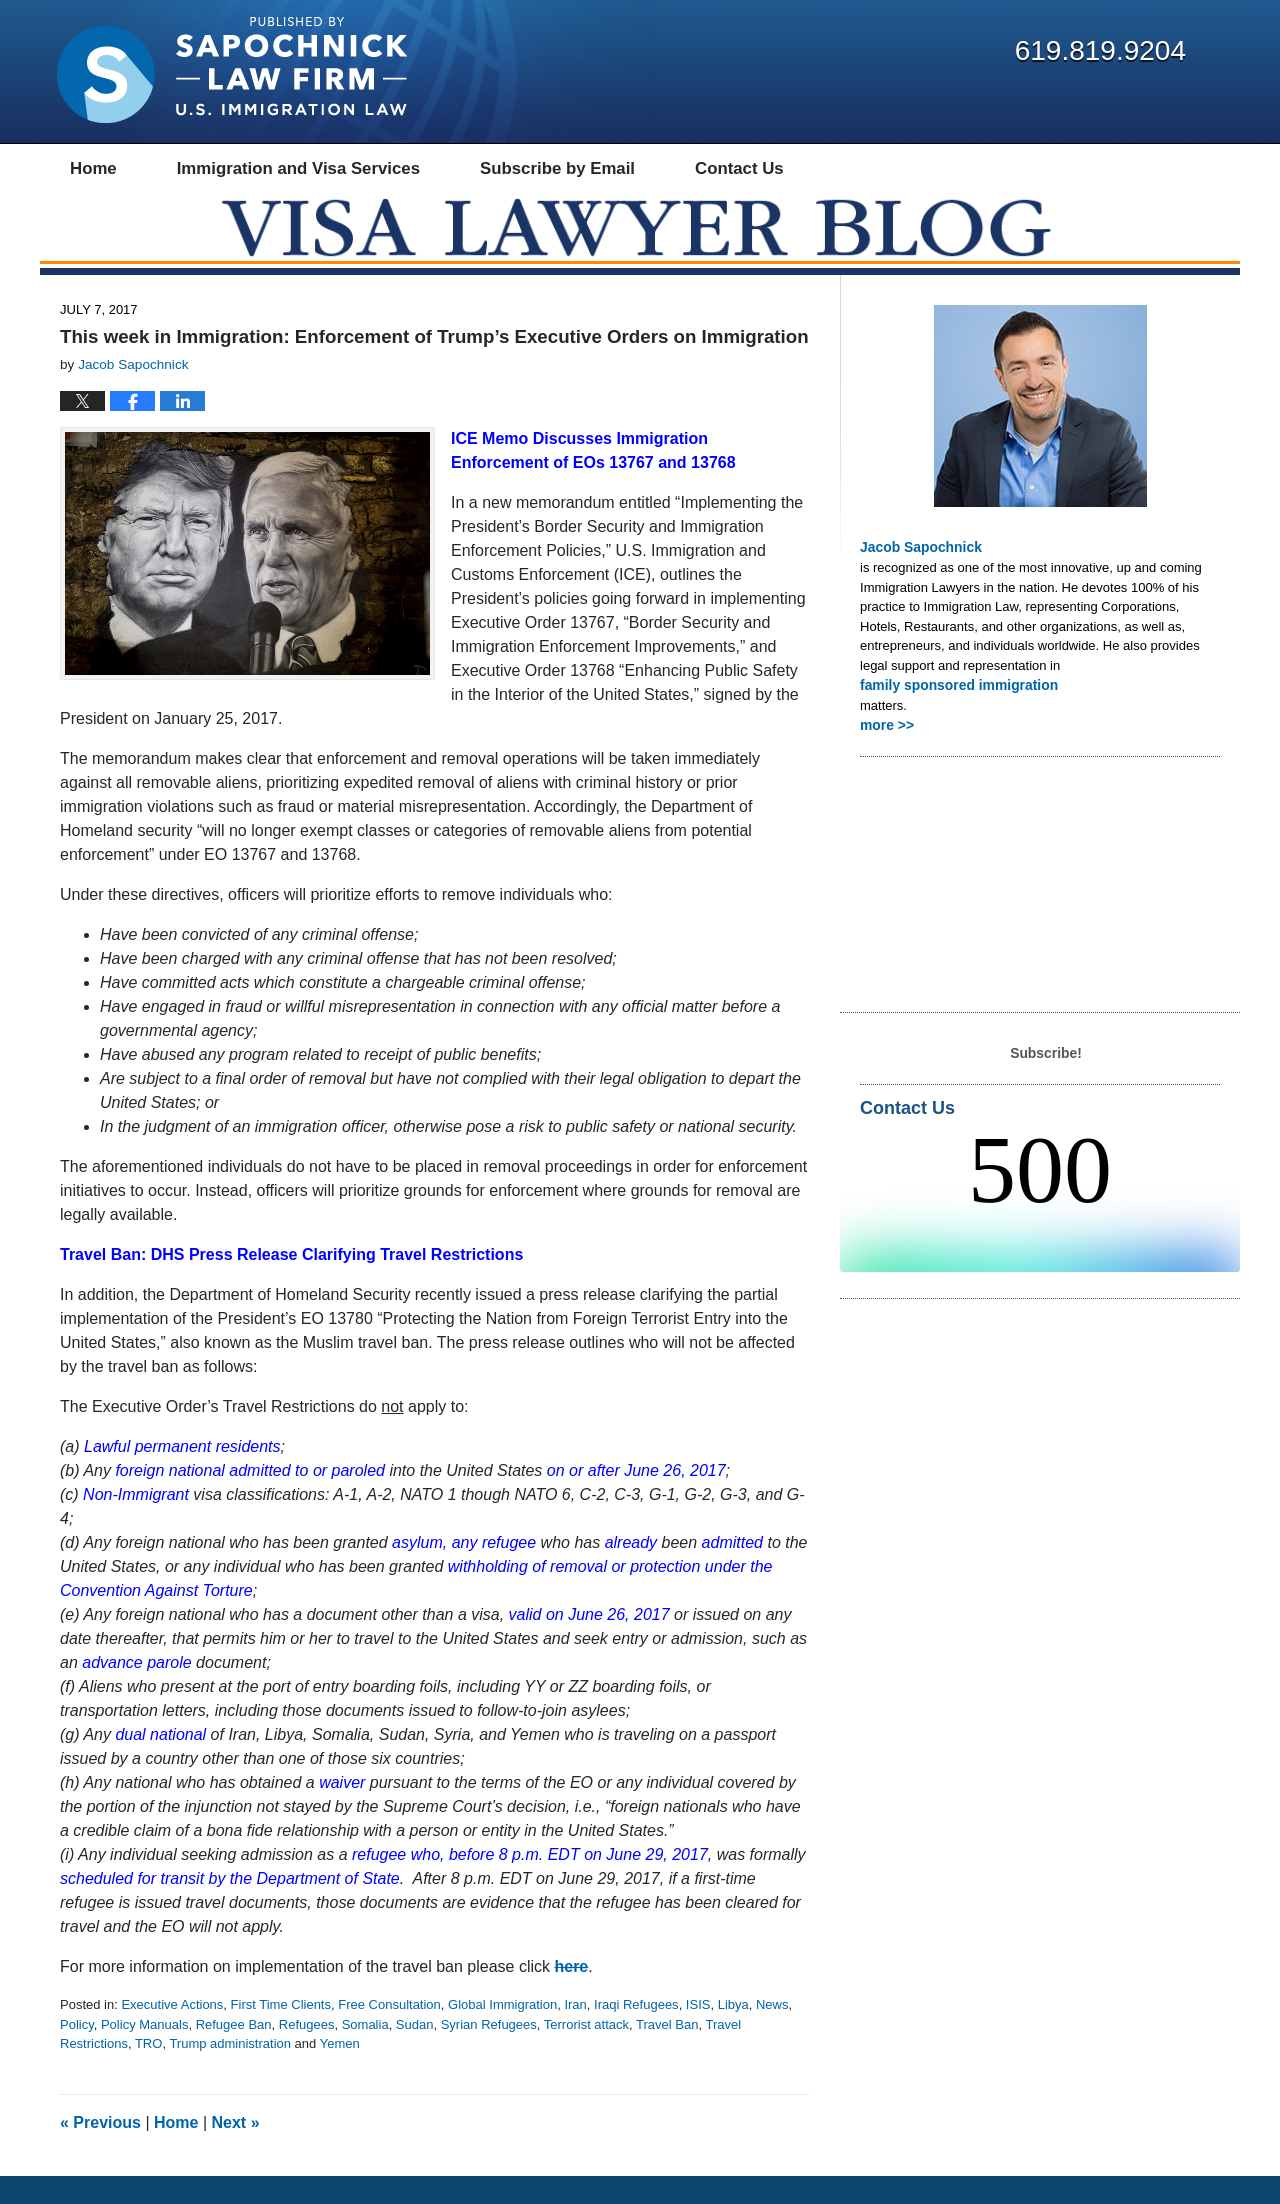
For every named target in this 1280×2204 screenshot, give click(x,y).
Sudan (415, 2052)
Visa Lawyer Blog (232, 70)
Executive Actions (172, 2033)
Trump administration (230, 2072)
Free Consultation (389, 2033)
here (571, 1995)
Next (236, 2150)
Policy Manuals (144, 2052)
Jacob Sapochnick (917, 575)
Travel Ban (667, 2052)
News (772, 2033)
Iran (575, 2033)
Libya (733, 2033)
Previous (100, 2150)
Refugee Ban (234, 2052)
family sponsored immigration (953, 711)
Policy (77, 2052)
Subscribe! (1045, 1077)
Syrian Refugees (489, 2052)
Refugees (307, 2052)
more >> (885, 750)
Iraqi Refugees (636, 2033)
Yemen (340, 2072)
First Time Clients (281, 2033)
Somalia (365, 2052)
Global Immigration (502, 2033)
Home (176, 2150)
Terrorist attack (586, 2052)
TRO (148, 2072)
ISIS (698, 2033)
